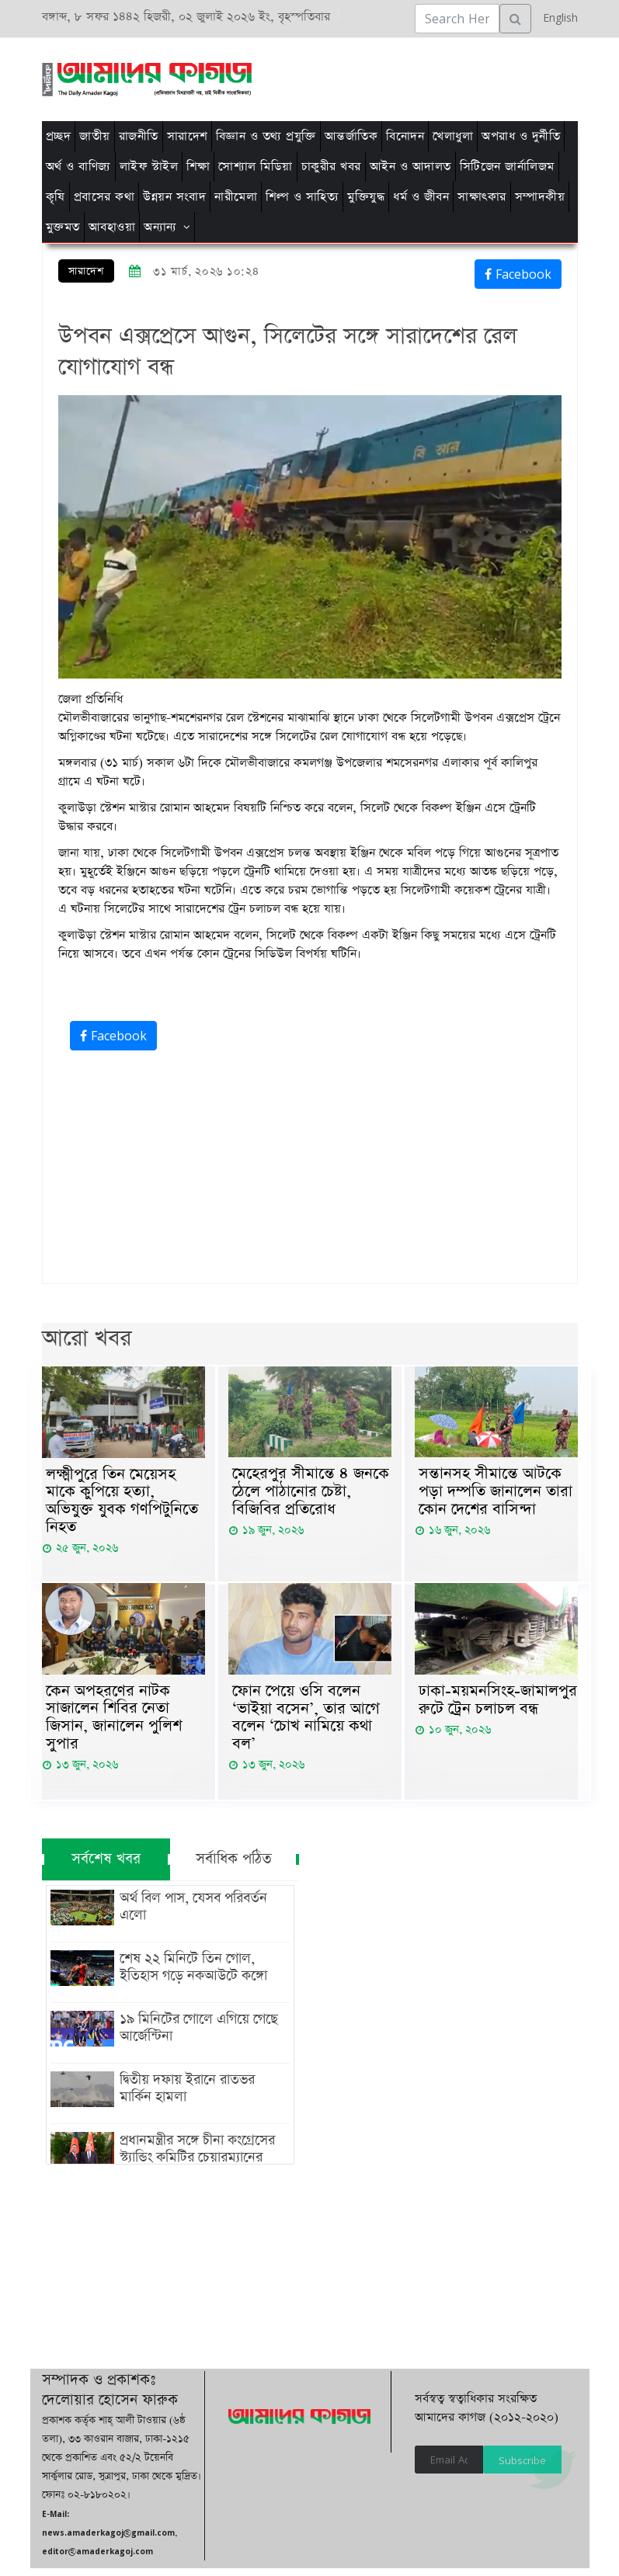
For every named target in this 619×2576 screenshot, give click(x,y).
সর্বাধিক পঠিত (234, 1867)
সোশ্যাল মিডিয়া (255, 166)
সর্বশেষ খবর (105, 1867)
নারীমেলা (235, 197)
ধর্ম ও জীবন (421, 197)
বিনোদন (405, 136)
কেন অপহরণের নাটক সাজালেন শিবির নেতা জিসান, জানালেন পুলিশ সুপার (114, 1723)
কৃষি (55, 197)
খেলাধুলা (453, 136)
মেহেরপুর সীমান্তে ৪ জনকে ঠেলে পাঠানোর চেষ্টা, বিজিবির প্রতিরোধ (310, 1493)
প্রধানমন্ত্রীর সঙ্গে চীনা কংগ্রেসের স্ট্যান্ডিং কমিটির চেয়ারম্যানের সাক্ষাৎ (194, 2165)
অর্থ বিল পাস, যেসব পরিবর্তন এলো (190, 1914)
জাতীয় (94, 136)
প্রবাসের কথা (104, 197)
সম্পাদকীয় (540, 197)
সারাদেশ (187, 136)
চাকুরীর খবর (331, 166)
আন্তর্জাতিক (351, 136)
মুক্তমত (63, 227)
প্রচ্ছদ (58, 136)
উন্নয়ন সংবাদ (174, 197)
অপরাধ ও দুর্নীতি (521, 136)
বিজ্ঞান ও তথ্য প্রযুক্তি (266, 136)
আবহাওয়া (112, 227)
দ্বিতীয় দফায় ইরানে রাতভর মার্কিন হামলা (201, 2096)
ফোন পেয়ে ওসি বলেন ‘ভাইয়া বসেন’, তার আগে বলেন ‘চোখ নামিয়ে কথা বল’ (306, 1723)
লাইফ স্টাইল (149, 166)
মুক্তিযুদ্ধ (365, 197)
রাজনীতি (138, 136)
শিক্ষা (198, 166)
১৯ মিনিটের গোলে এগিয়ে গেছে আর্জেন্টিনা (195, 2036)
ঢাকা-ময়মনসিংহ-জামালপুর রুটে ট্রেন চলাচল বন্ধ (498, 1705)
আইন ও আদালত (410, 166)
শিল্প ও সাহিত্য (302, 197)
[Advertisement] (319, 77)
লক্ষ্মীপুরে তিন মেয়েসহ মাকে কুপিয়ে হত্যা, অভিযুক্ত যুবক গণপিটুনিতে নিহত (122, 1503)
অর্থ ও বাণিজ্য (78, 166)
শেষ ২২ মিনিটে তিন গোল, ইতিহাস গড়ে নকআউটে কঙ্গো (190, 1975)
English (556, 17)
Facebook (518, 274)
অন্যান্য (160, 227)
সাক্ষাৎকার (481, 197)
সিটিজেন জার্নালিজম (507, 166)
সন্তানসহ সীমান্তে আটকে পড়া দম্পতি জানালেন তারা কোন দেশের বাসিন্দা (495, 1493)
